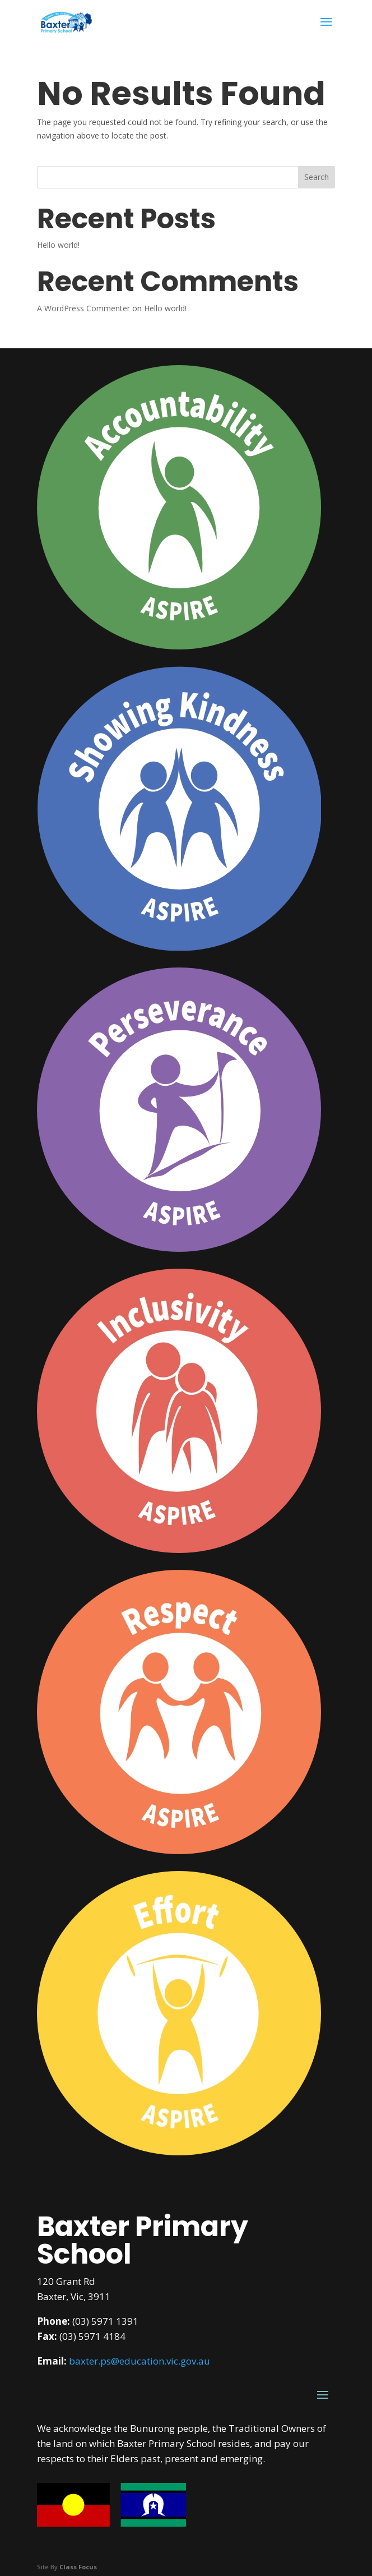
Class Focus (78, 2567)
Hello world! (58, 244)
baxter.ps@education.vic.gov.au (139, 2360)
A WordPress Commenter (83, 308)
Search (316, 177)
